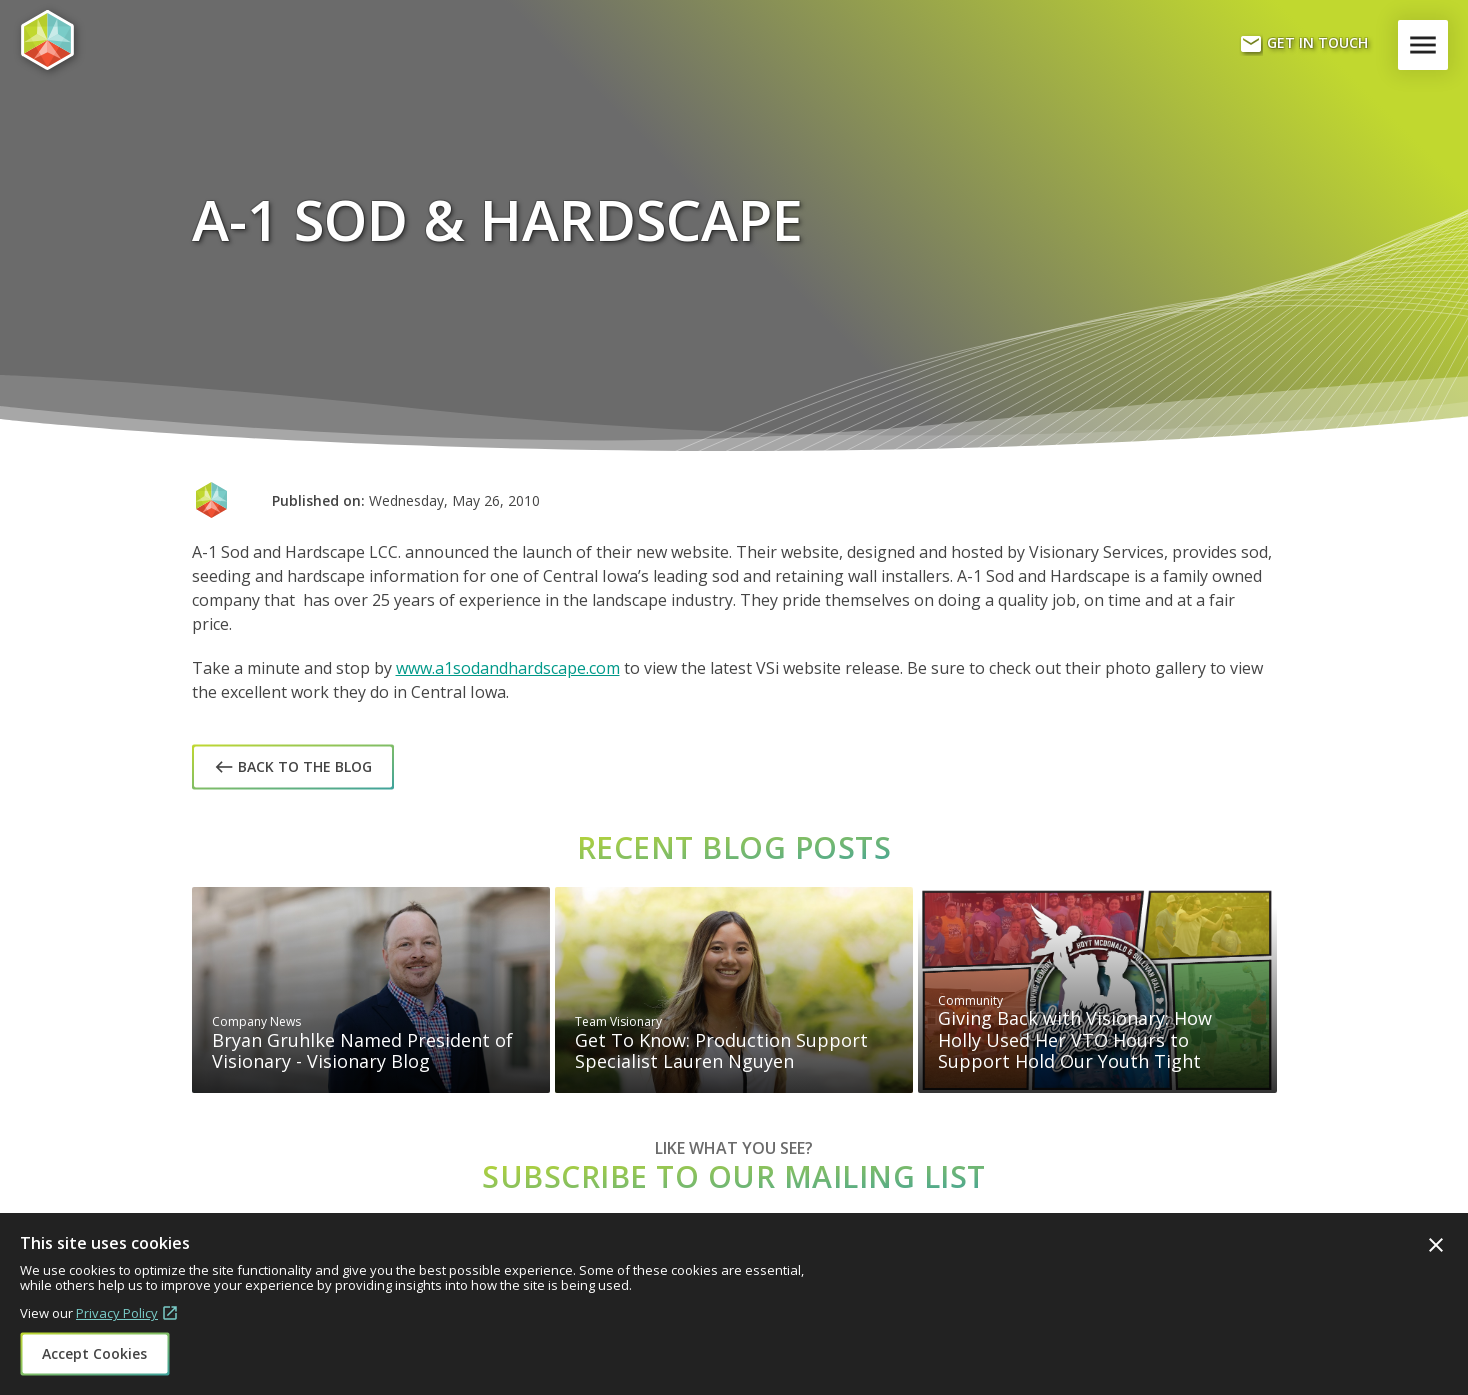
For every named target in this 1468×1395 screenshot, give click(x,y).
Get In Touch (1303, 44)
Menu (1427, 45)
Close (1436, 1245)
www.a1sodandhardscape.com (508, 668)
